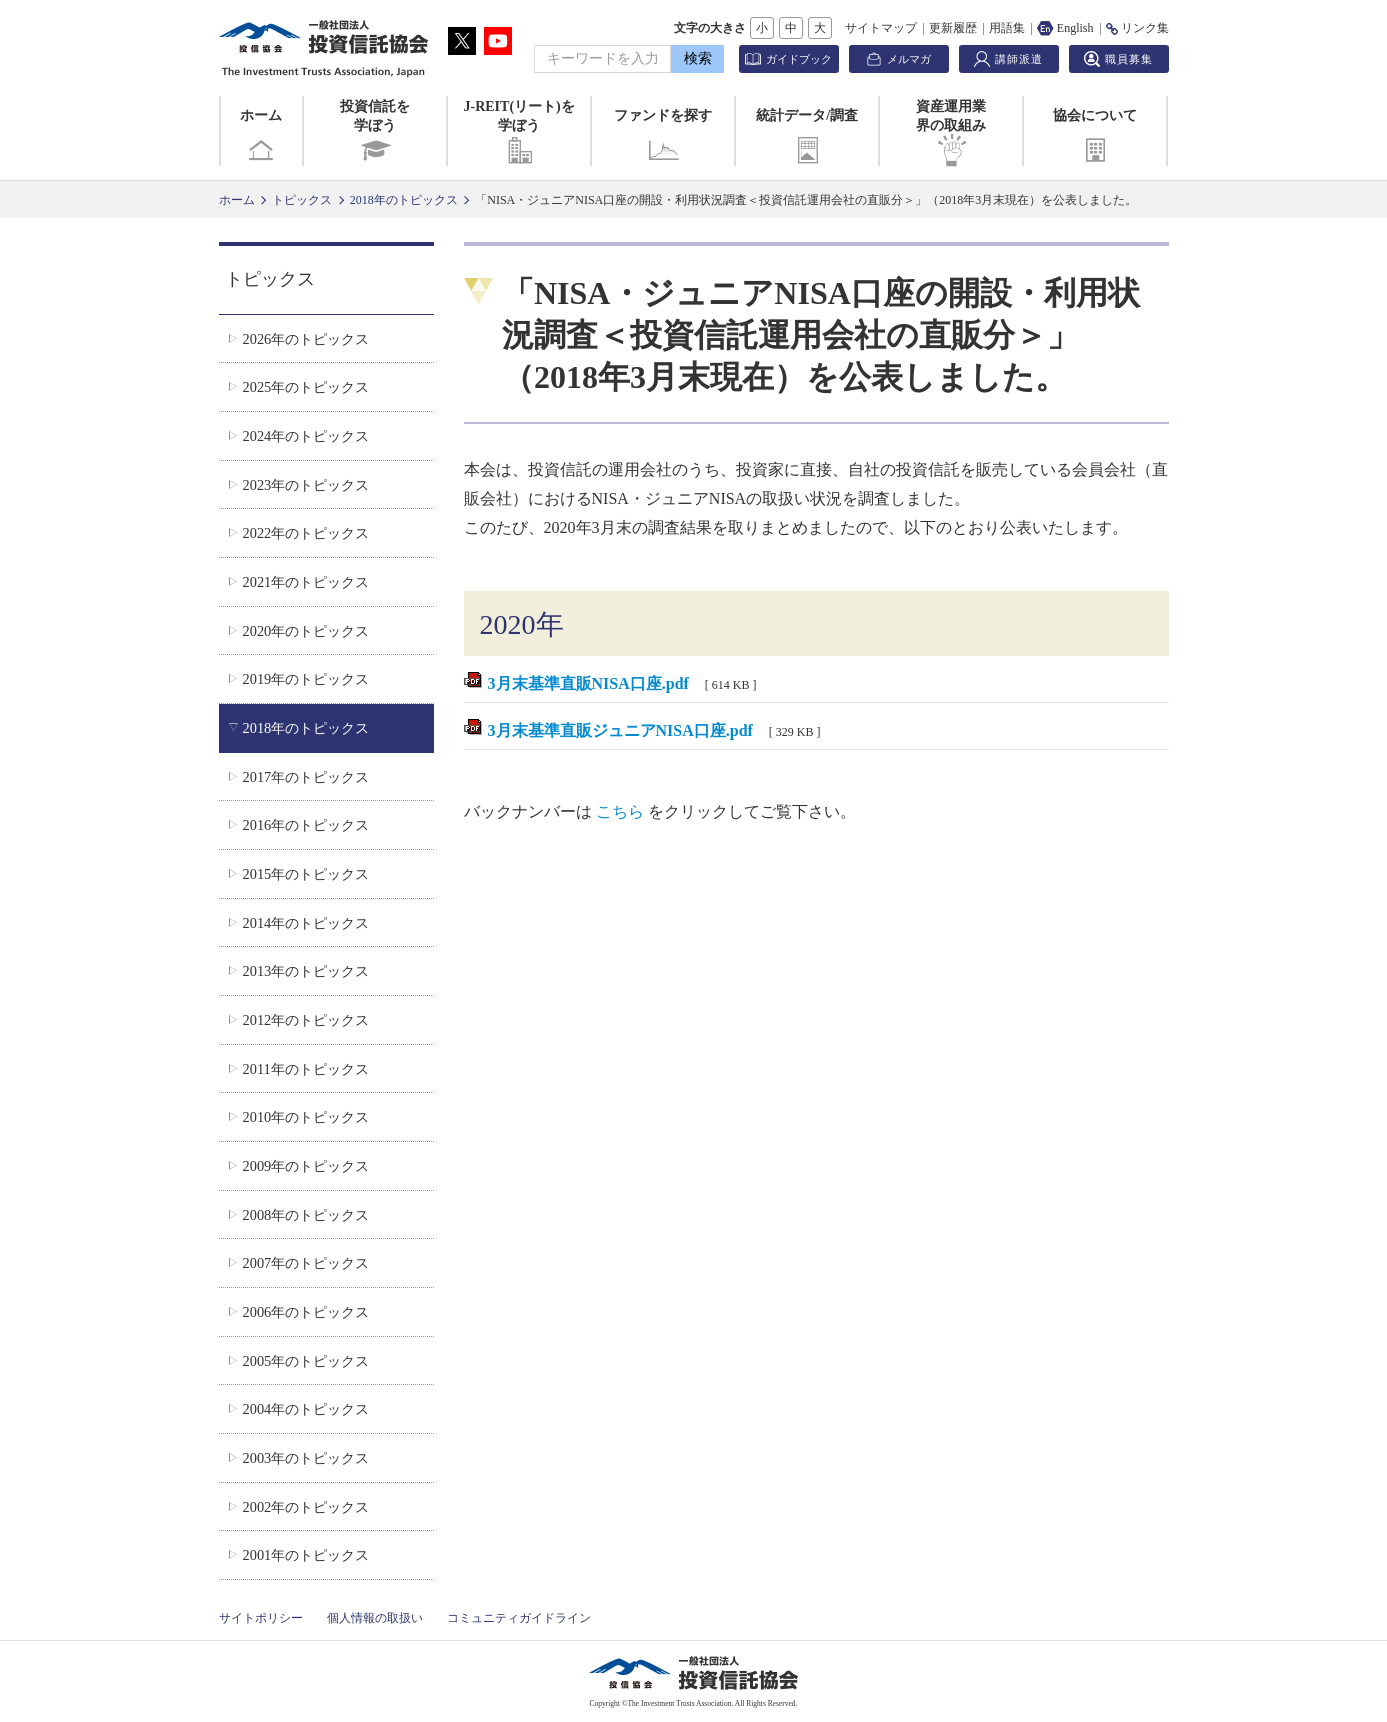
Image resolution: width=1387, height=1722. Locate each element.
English (1065, 28)
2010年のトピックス (305, 1117)
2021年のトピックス (305, 582)
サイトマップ (881, 28)
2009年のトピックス (305, 1166)
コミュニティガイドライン (519, 1618)
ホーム (261, 137)
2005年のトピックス (305, 1361)
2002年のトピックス (305, 1507)
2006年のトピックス (305, 1312)
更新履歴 (953, 28)
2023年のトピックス (305, 485)
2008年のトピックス (305, 1215)
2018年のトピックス (404, 200)
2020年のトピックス (305, 631)
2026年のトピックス (305, 339)
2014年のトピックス (305, 923)
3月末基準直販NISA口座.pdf (588, 683)
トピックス (302, 200)
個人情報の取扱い (375, 1618)
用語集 (1007, 28)
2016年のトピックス (305, 825)
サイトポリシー (261, 1618)
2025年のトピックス (305, 387)
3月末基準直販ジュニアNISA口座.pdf (620, 730)
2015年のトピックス (305, 874)
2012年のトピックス (305, 1020)
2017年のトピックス (305, 777)
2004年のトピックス (305, 1409)
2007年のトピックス (305, 1263)
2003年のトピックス (305, 1458)
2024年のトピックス (305, 436)
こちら (620, 811)
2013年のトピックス (305, 971)
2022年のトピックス (305, 533)
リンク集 (1137, 28)
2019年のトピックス (305, 679)
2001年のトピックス (305, 1555)
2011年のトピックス (305, 1069)
